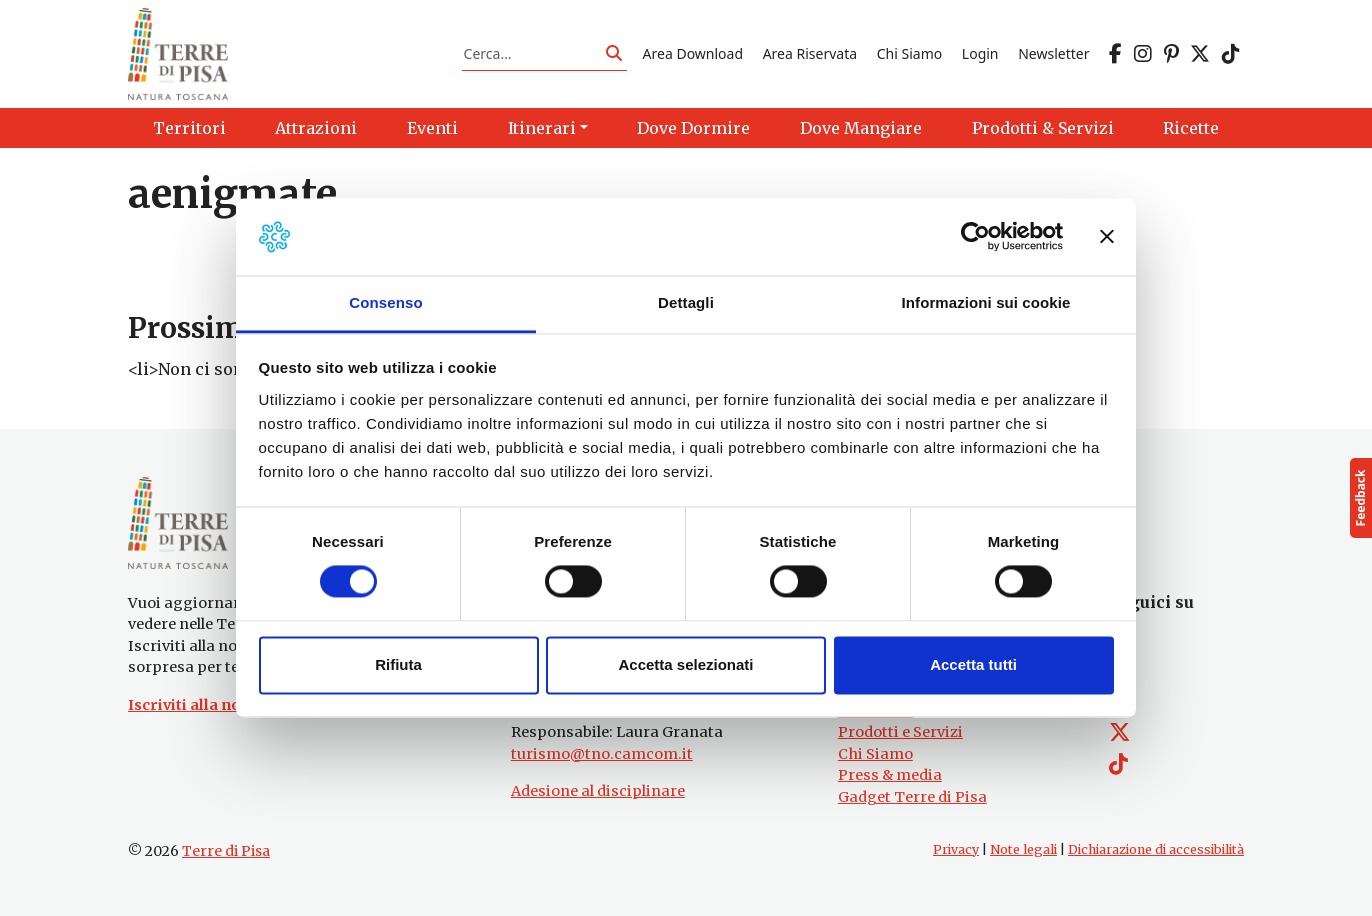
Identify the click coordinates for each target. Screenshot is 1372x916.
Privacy (956, 849)
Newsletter (1053, 53)
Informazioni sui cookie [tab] (986, 302)
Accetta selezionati (685, 664)
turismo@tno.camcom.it (602, 754)
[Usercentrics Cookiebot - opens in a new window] (975, 237)
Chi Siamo (909, 53)
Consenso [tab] (385, 302)
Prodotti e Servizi (900, 732)
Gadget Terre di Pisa (912, 797)
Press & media (890, 775)
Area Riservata (810, 53)
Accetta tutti (973, 664)
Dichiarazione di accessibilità (1156, 849)
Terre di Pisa (226, 851)
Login (980, 53)
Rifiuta (398, 664)
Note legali (1023, 849)
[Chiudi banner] (1107, 237)
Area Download (693, 53)
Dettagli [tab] (686, 302)
